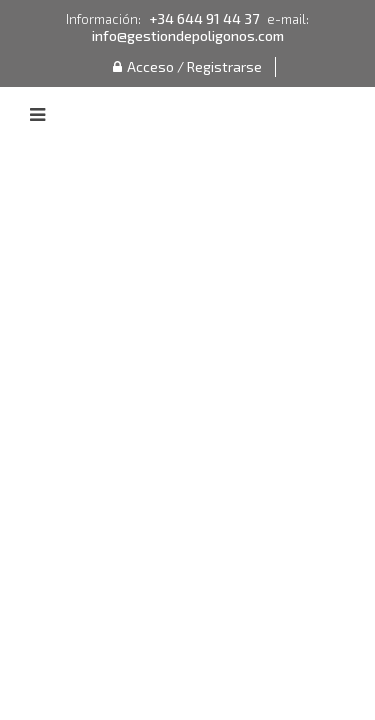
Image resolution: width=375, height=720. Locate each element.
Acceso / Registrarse (187, 66)
